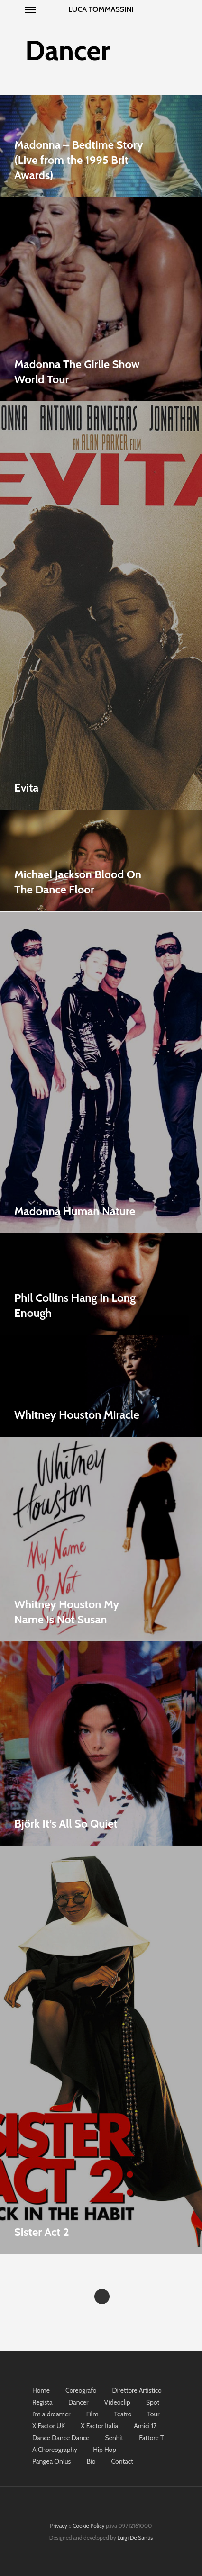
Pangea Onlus (51, 2461)
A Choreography (54, 2449)
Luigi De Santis (135, 2537)
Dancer (78, 2402)
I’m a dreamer (51, 2414)
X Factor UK (48, 2426)
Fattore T (151, 2437)
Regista (42, 2402)
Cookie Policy (88, 2525)
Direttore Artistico (137, 2390)
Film (92, 2414)
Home (41, 2390)
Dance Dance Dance (60, 2437)
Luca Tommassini (101, 9)
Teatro (123, 2414)
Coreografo (80, 2390)
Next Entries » (102, 2296)
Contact (122, 2461)
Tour (153, 2414)
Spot (152, 2402)
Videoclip (117, 2402)
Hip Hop (104, 2449)
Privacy (58, 2525)
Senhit (114, 2437)
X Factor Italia (99, 2426)
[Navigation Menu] (30, 9)
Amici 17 (145, 2426)
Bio (90, 2461)
